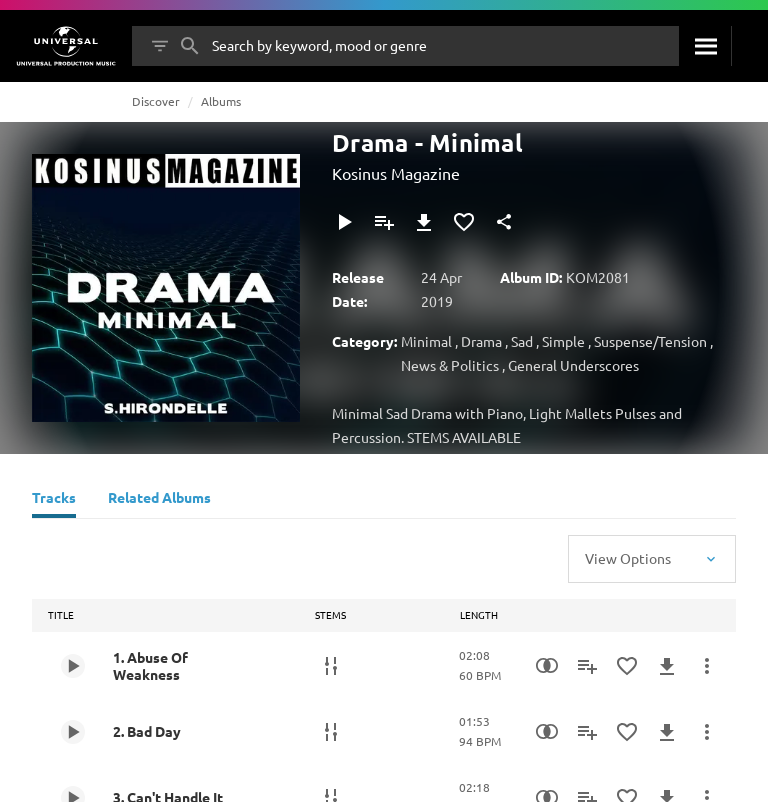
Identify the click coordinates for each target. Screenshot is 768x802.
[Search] (705, 46)
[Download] (424, 222)
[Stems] (331, 666)
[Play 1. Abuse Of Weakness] (73, 666)
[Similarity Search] (547, 666)
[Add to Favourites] (464, 222)
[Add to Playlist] (384, 222)
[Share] (504, 222)
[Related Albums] (159, 500)
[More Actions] (707, 666)
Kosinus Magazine (396, 173)
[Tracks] (54, 500)
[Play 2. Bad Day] (73, 732)
